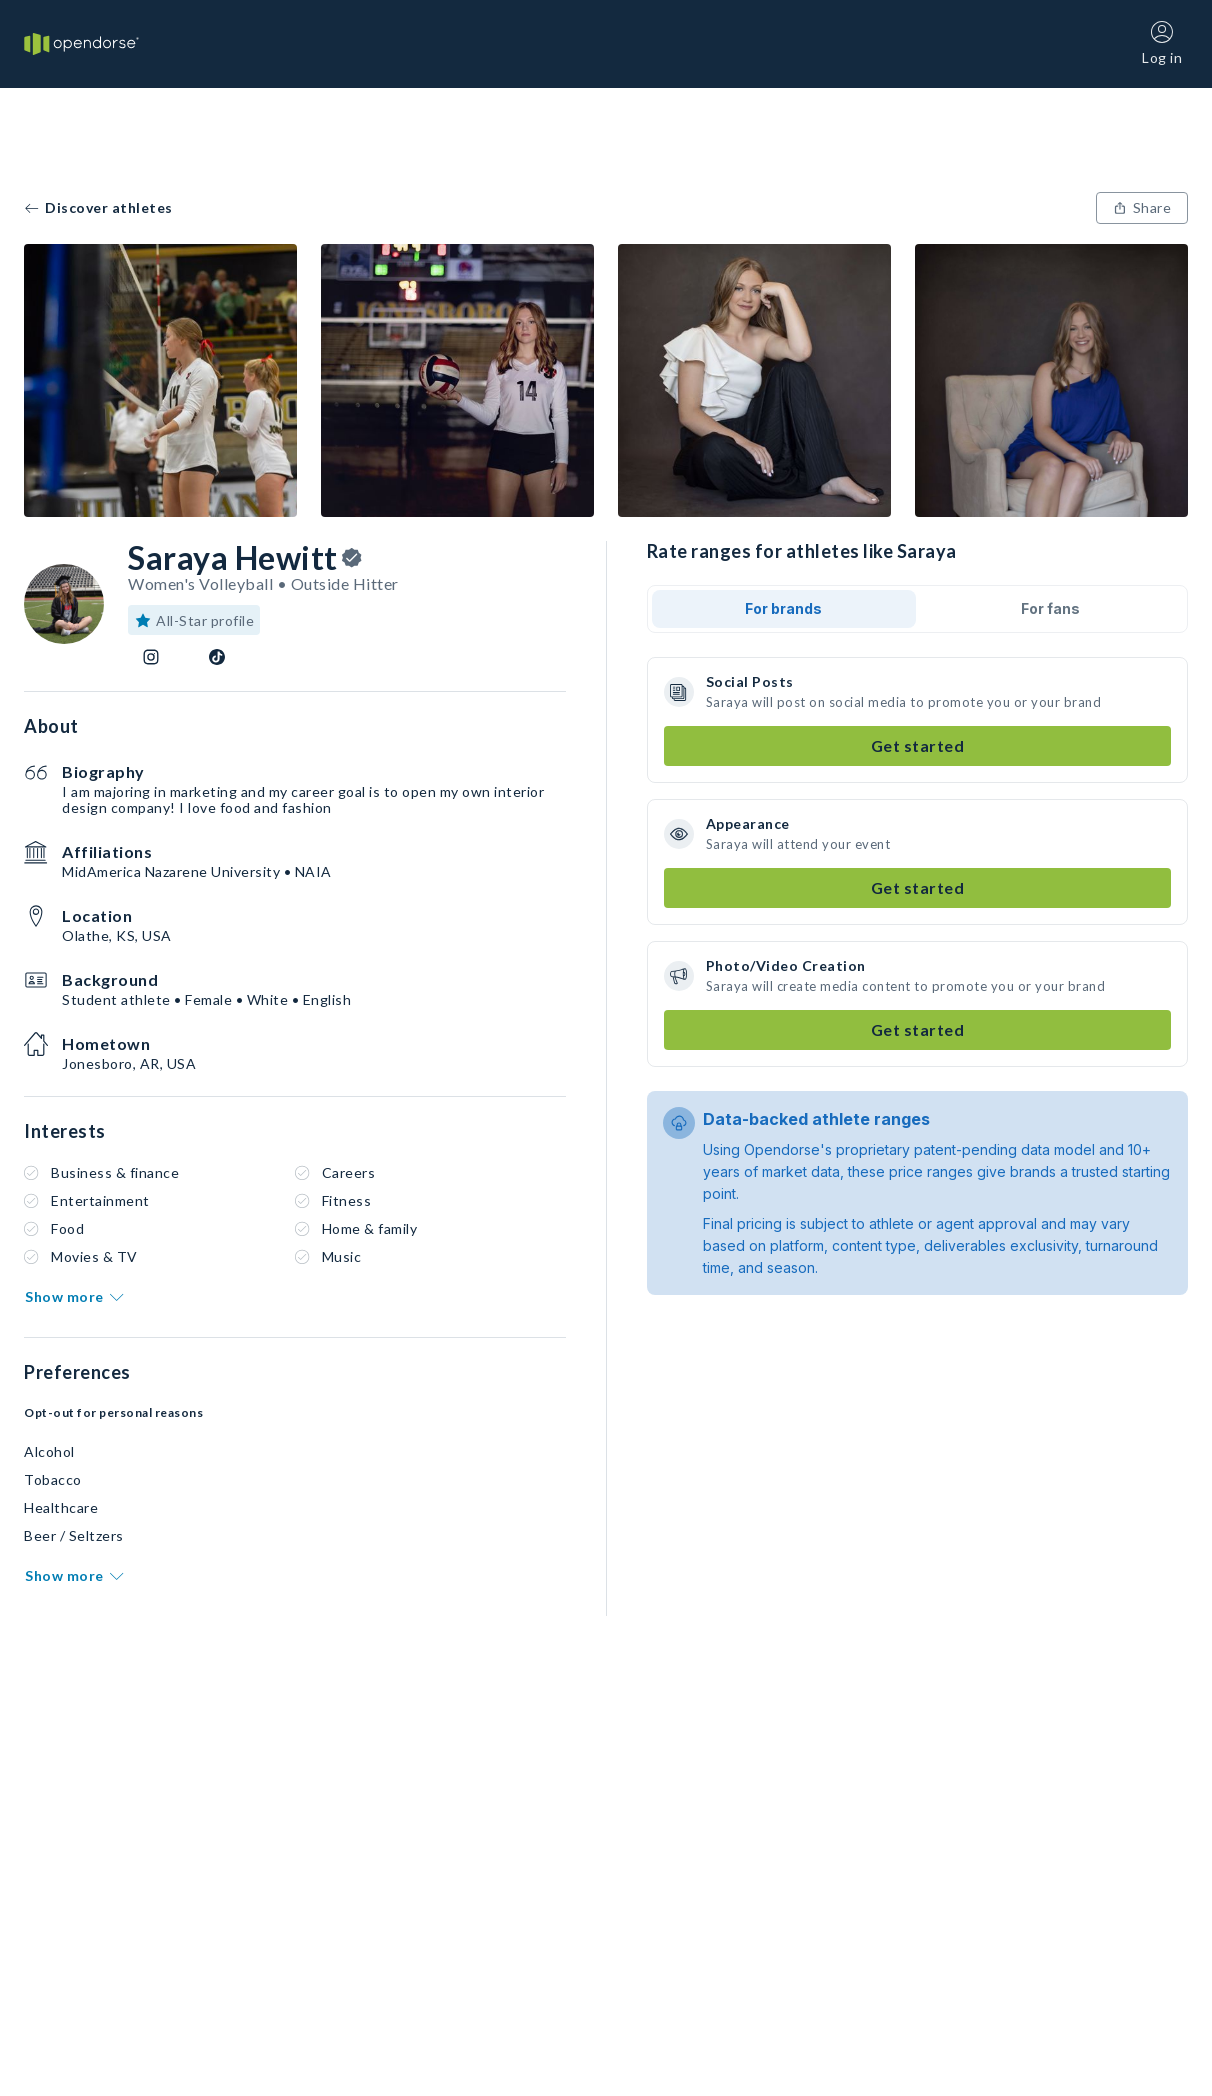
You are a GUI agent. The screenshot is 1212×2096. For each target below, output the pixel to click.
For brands (783, 608)
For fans (1050, 608)
